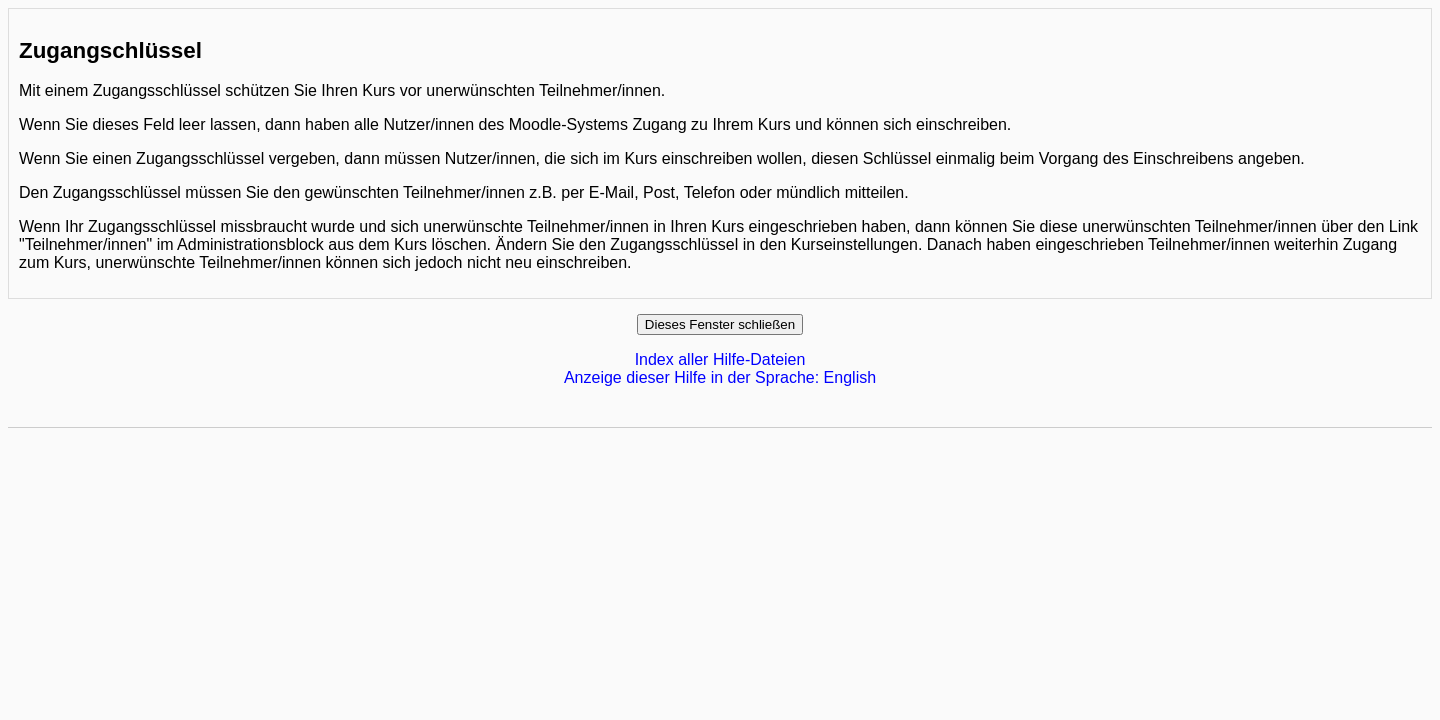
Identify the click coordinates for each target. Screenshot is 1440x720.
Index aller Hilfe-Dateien (720, 359)
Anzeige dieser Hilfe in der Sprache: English (720, 377)
